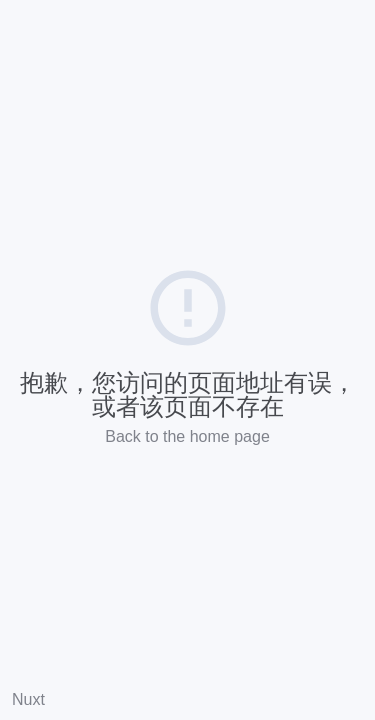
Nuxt (28, 699)
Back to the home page (187, 436)
